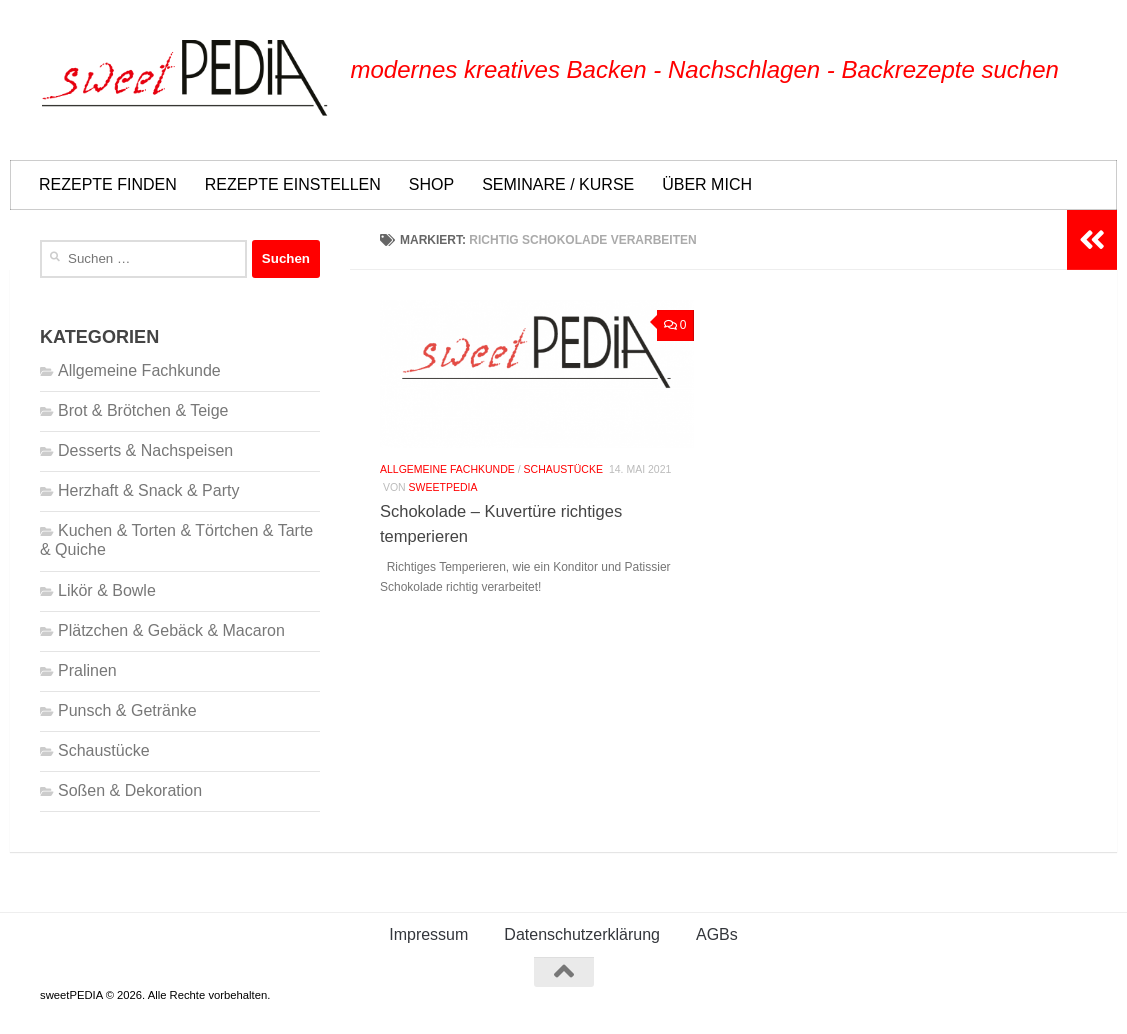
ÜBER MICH (707, 184)
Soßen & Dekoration (130, 790)
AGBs (717, 934)
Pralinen (87, 670)
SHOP (431, 184)
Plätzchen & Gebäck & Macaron (171, 630)
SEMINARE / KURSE (558, 184)
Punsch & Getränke (127, 710)
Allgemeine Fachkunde (447, 470)
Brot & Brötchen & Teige (143, 410)
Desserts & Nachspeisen (145, 450)
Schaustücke (563, 470)
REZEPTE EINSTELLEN (293, 184)
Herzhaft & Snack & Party (148, 490)
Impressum (428, 934)
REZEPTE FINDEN (108, 184)
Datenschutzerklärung (582, 934)
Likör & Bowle (107, 590)
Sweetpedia (443, 488)
